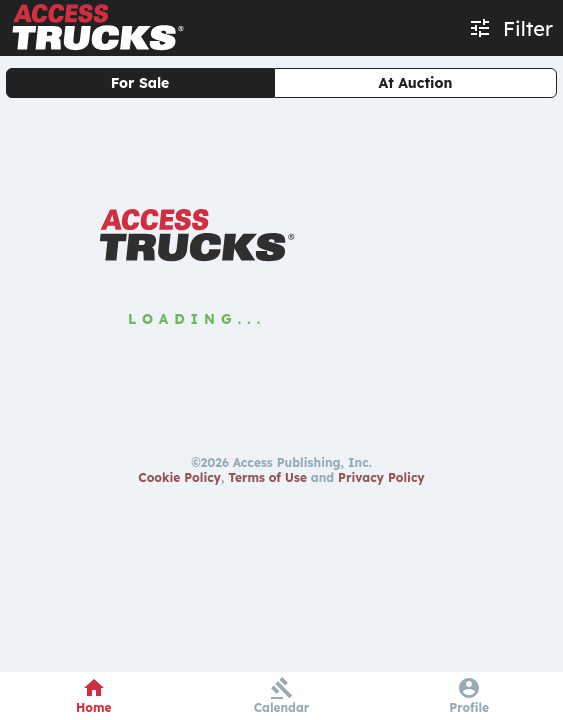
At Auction (416, 83)
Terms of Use (267, 477)
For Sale (140, 83)
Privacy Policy (381, 477)
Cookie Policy (179, 477)
